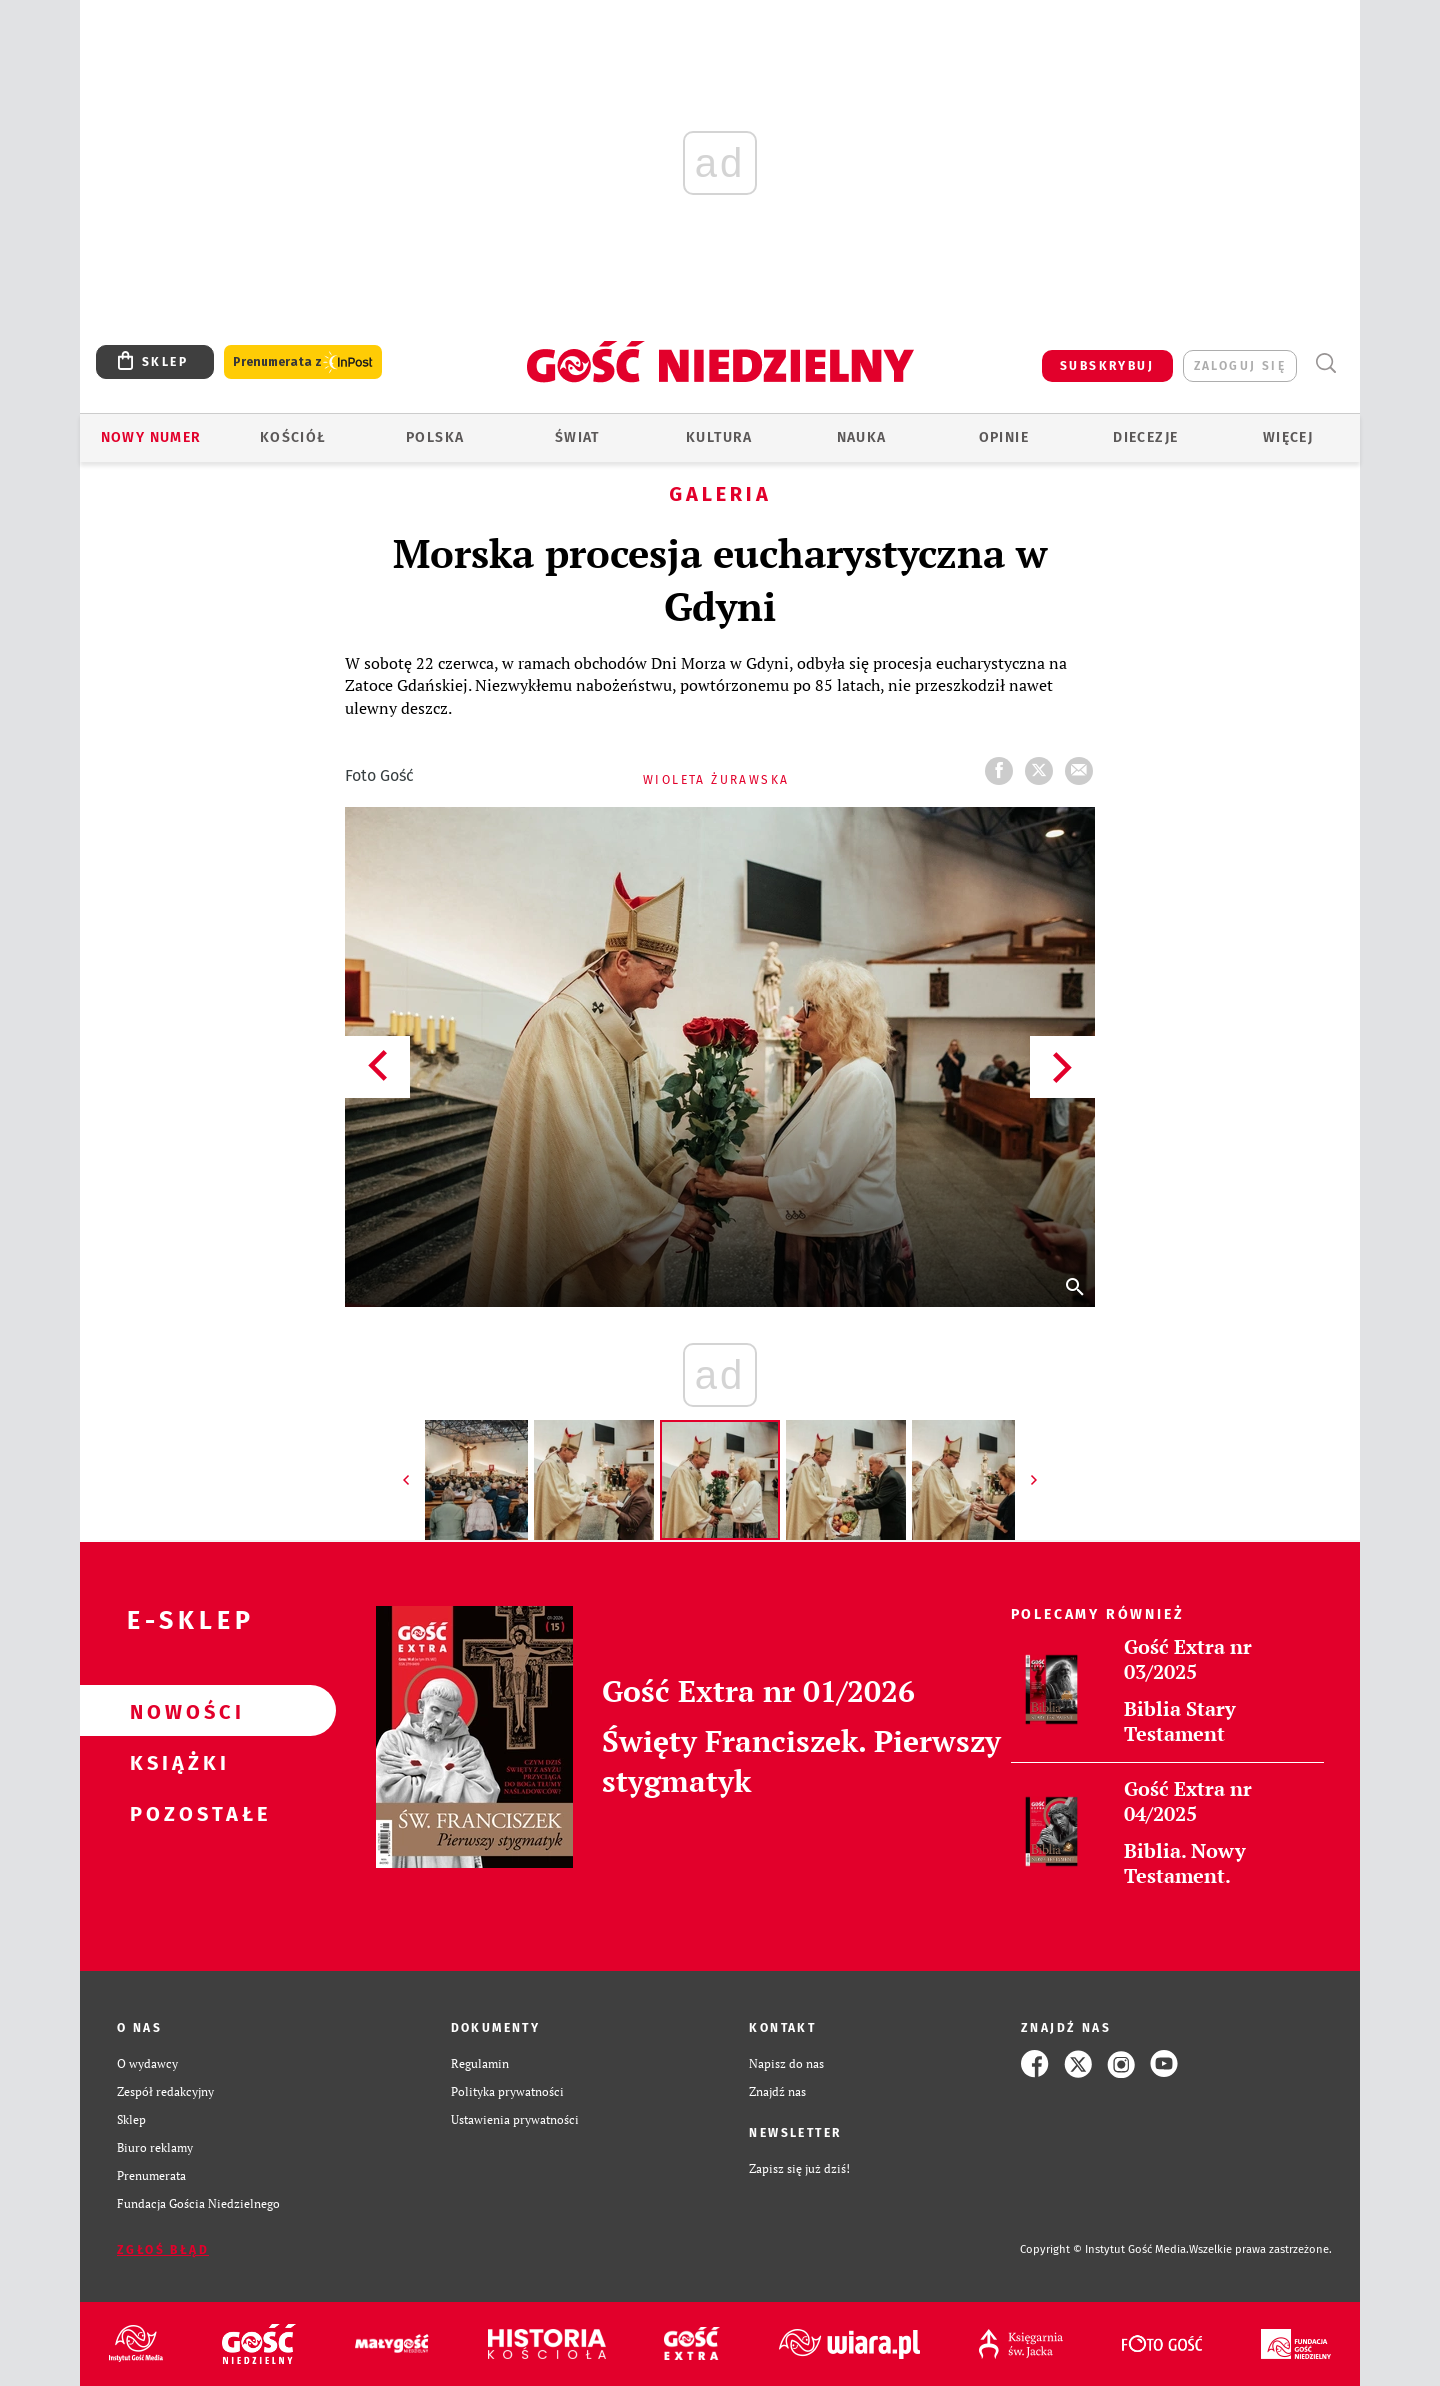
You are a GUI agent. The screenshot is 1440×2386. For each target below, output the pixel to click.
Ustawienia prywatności (515, 2119)
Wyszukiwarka (1325, 363)
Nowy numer (151, 437)
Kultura (719, 437)
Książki (176, 1762)
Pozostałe (176, 1813)
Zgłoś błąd (163, 2250)
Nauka (862, 437)
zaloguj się (1240, 366)
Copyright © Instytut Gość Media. (1104, 2249)
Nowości (176, 1711)
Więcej (1288, 437)
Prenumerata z (303, 362)
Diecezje (1145, 437)
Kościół (293, 437)
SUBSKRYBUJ (1107, 366)
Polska (435, 437)
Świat (577, 437)
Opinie (1004, 437)
